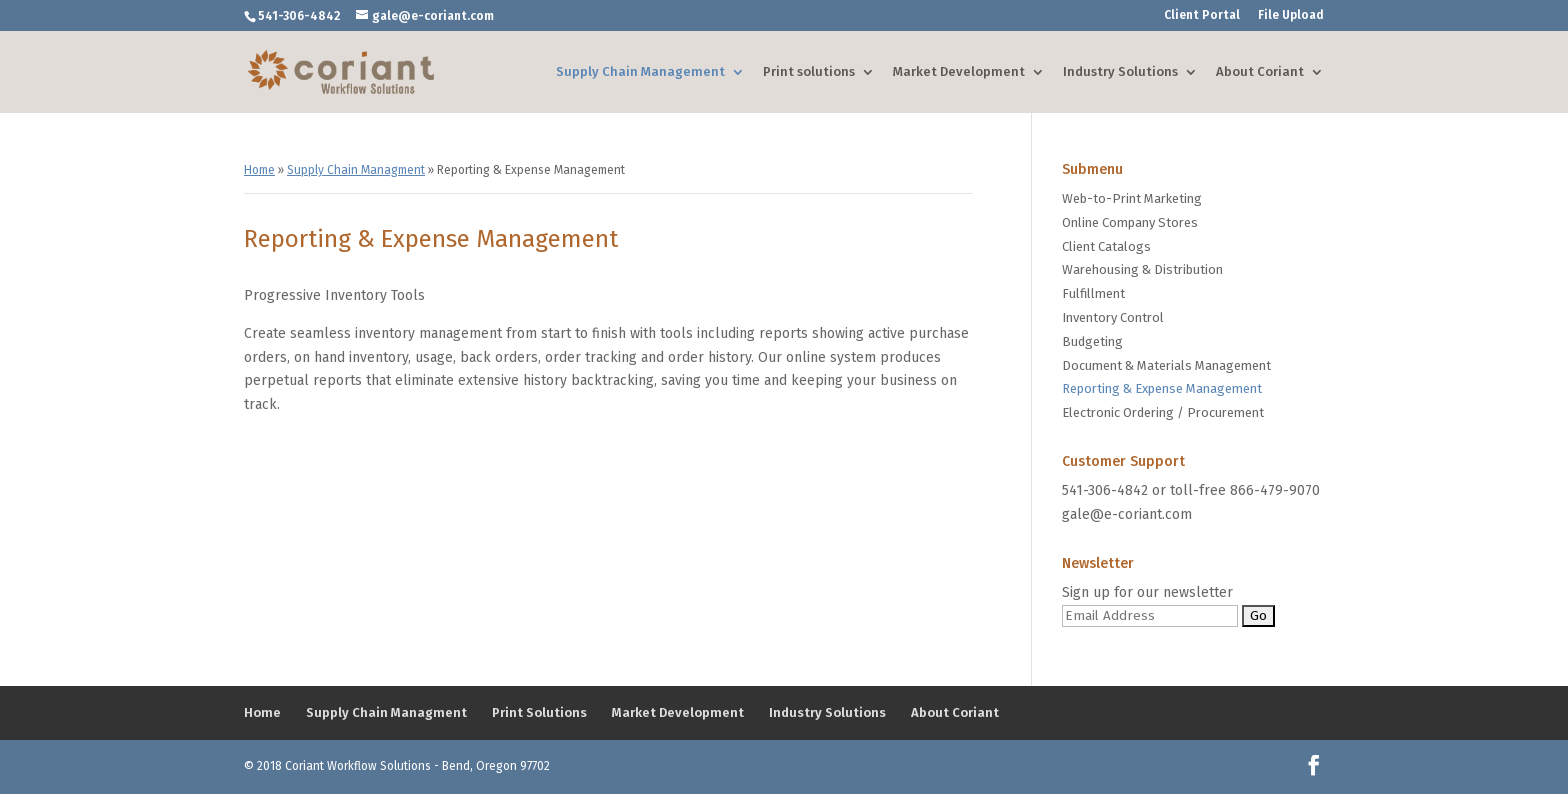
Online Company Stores (1130, 222)
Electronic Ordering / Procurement (1163, 412)
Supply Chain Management (640, 71)
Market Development (959, 71)
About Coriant (1260, 71)
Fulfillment (1093, 293)
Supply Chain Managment (356, 170)
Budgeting (1092, 341)
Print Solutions (539, 712)
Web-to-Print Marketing (1132, 198)
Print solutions (809, 71)
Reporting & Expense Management (1162, 388)
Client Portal (1202, 15)
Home (259, 170)
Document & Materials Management (1166, 365)
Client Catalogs (1106, 246)
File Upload (1291, 15)
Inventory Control (1113, 317)
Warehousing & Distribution (1142, 269)
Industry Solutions (1120, 71)
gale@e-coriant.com (1127, 514)
